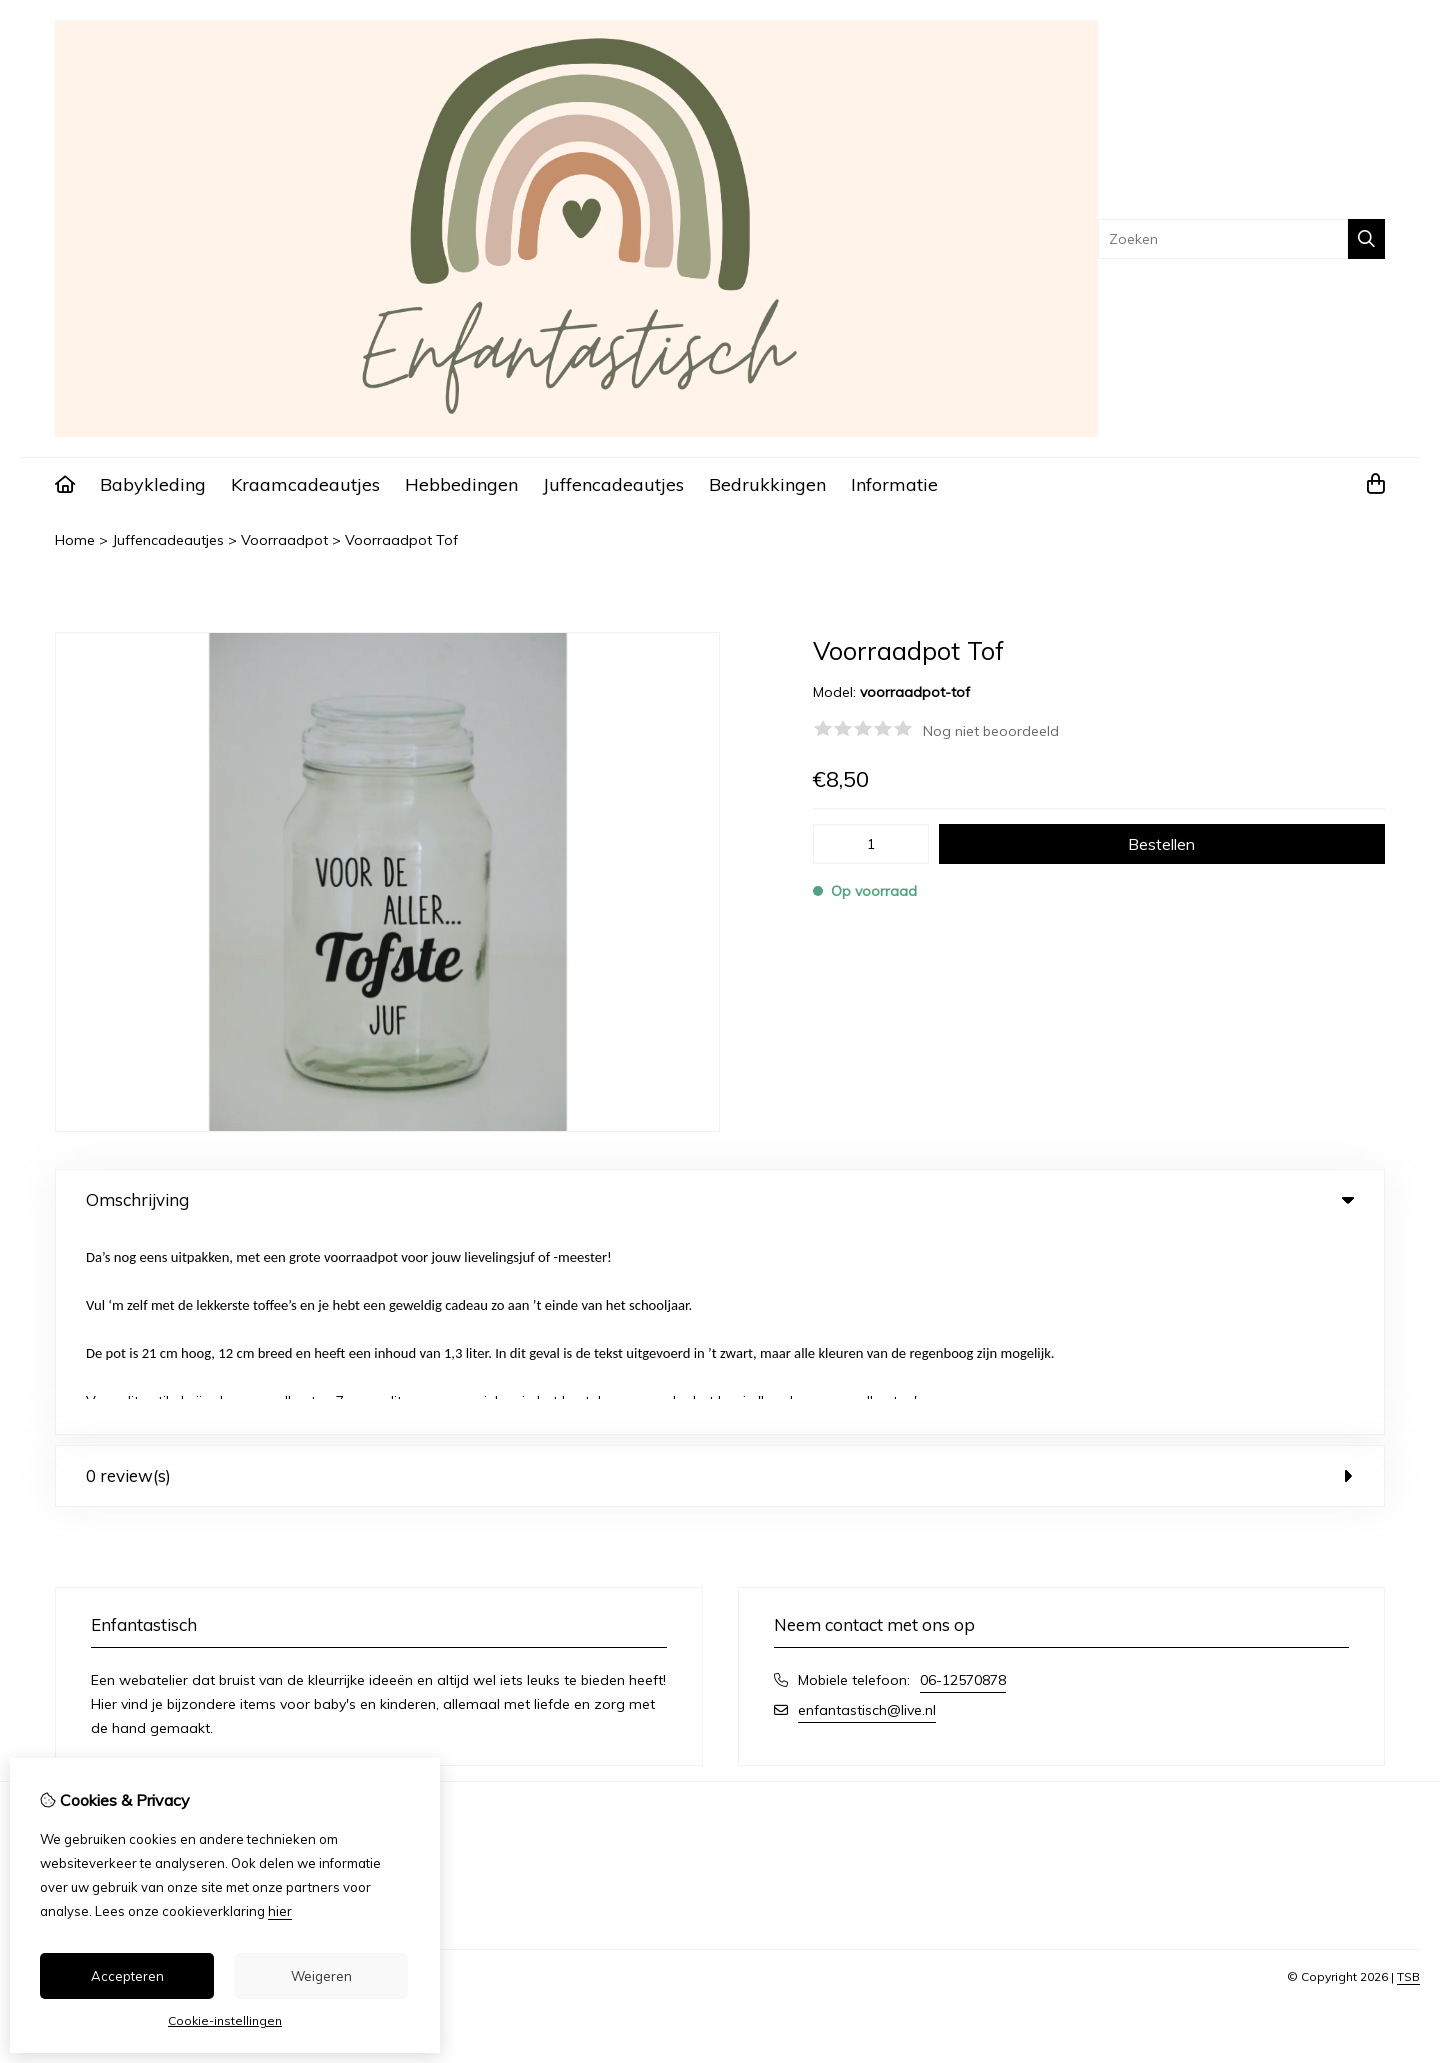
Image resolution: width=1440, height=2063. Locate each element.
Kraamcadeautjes (305, 484)
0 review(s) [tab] (720, 1271)
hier (280, 1911)
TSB (1408, 1772)
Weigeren (321, 1976)
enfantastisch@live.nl (867, 1506)
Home (75, 540)
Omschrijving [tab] (720, 1199)
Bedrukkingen (767, 484)
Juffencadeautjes (613, 484)
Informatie (894, 484)
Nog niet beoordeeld (991, 731)
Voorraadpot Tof (401, 540)
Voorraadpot (284, 540)
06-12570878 (963, 1476)
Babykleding (153, 484)
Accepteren (127, 1976)
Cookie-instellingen (225, 2020)
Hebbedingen (461, 484)
